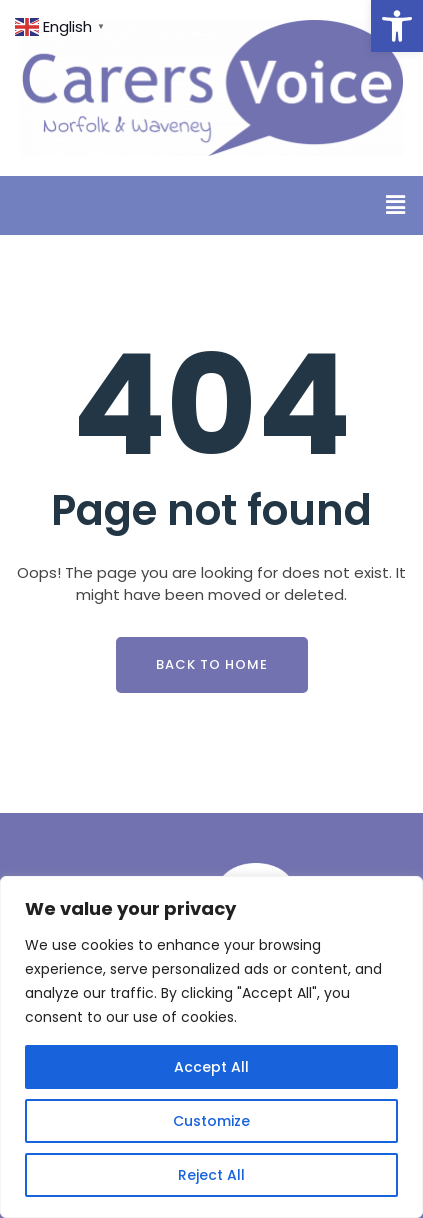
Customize (211, 1121)
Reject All (211, 1175)
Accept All (211, 1067)
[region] (211, 1047)
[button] (397, 26)
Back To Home (212, 664)
